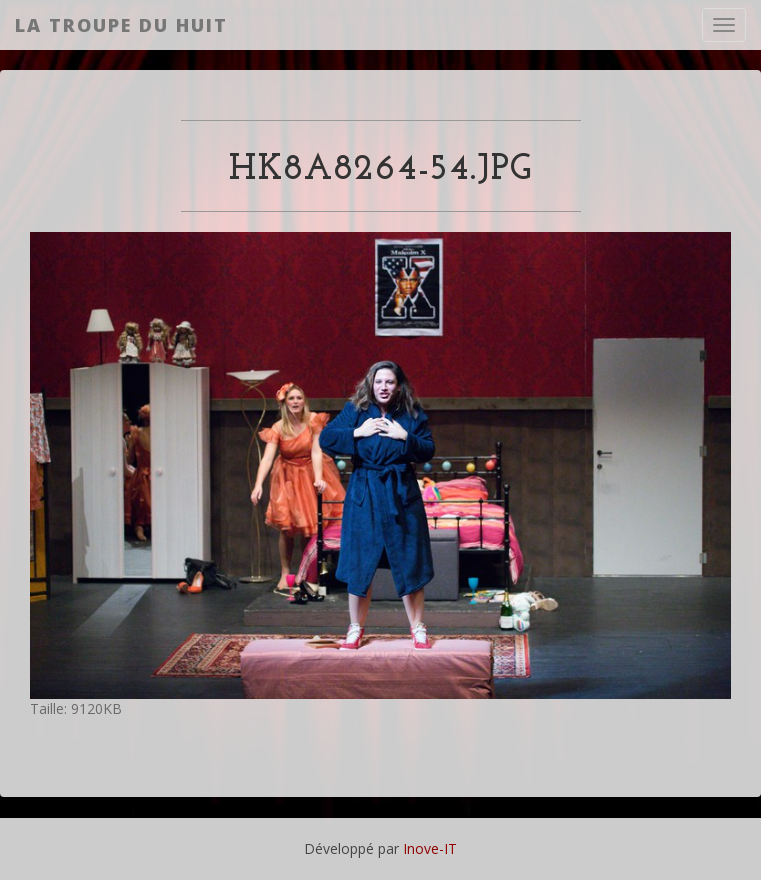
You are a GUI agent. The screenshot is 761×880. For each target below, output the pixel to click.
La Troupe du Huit (121, 25)
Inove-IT (430, 848)
